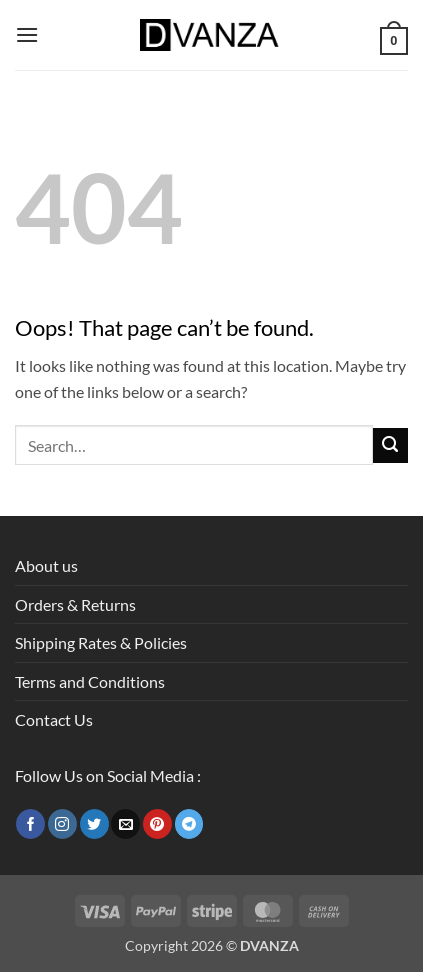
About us (46, 565)
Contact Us (54, 719)
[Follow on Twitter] (94, 824)
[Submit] (390, 445)
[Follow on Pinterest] (157, 824)
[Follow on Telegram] (189, 824)
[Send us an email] (125, 824)
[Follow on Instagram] (62, 824)
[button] (27, 34)
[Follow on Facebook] (30, 824)
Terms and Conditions (90, 681)
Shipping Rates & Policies (101, 642)
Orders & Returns (75, 604)
